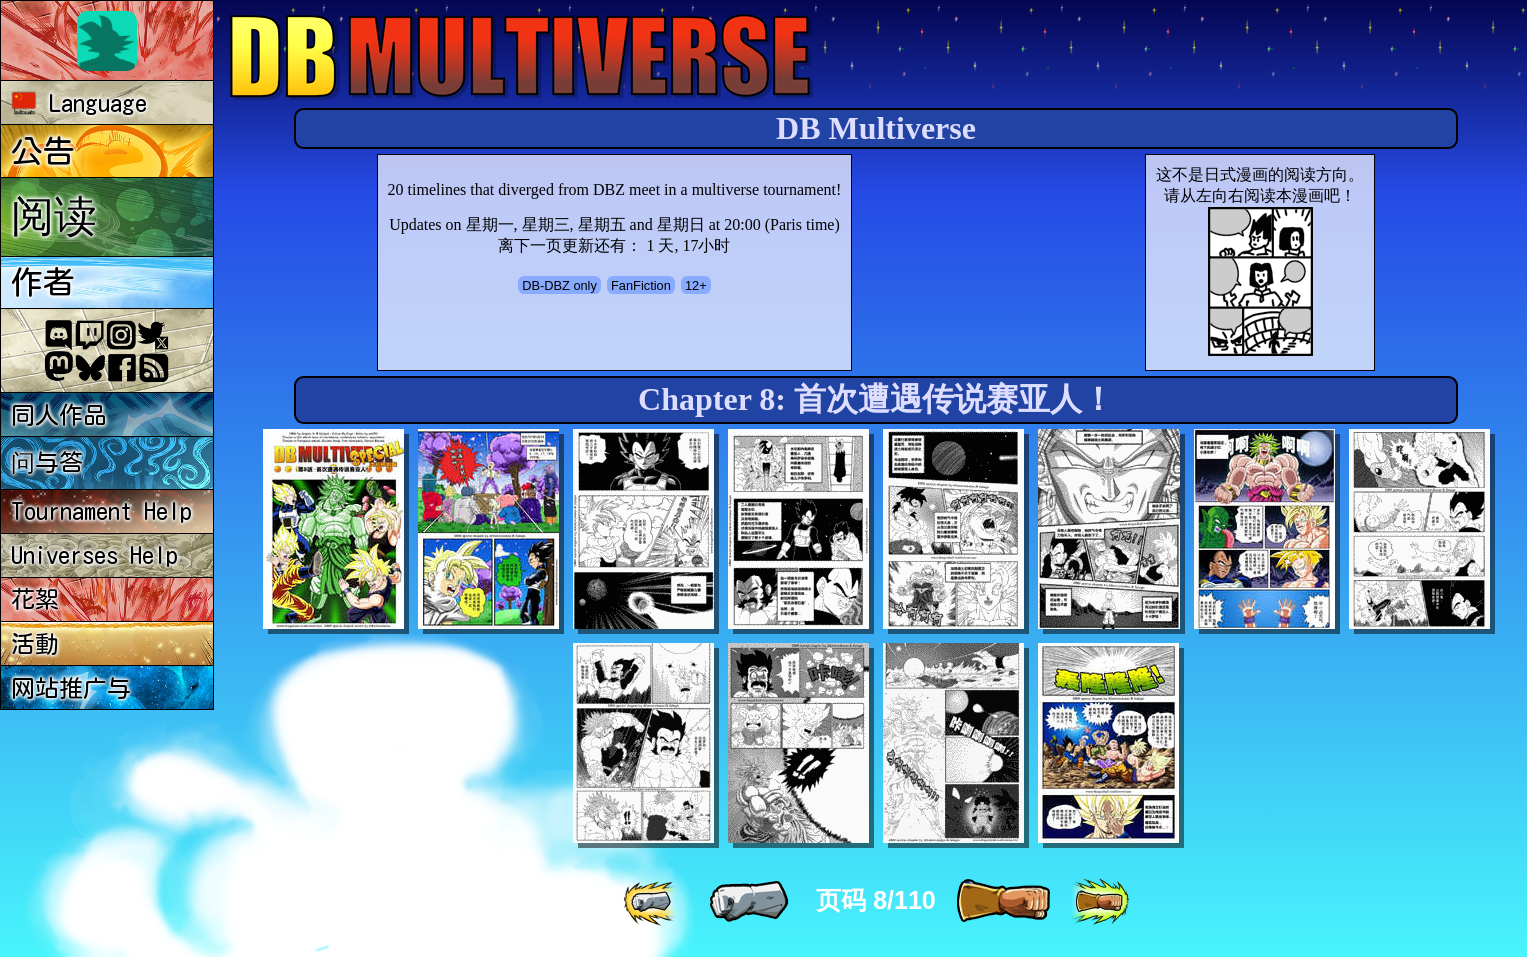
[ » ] (1003, 902)
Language (79, 103)
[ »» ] (1100, 902)
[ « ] (749, 902)
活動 (35, 644)
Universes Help (94, 555)
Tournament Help (101, 511)
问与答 (47, 462)
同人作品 (59, 415)
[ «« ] (652, 902)
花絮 (35, 599)
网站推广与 (71, 688)
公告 (43, 151)
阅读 (54, 214)
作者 (43, 282)
